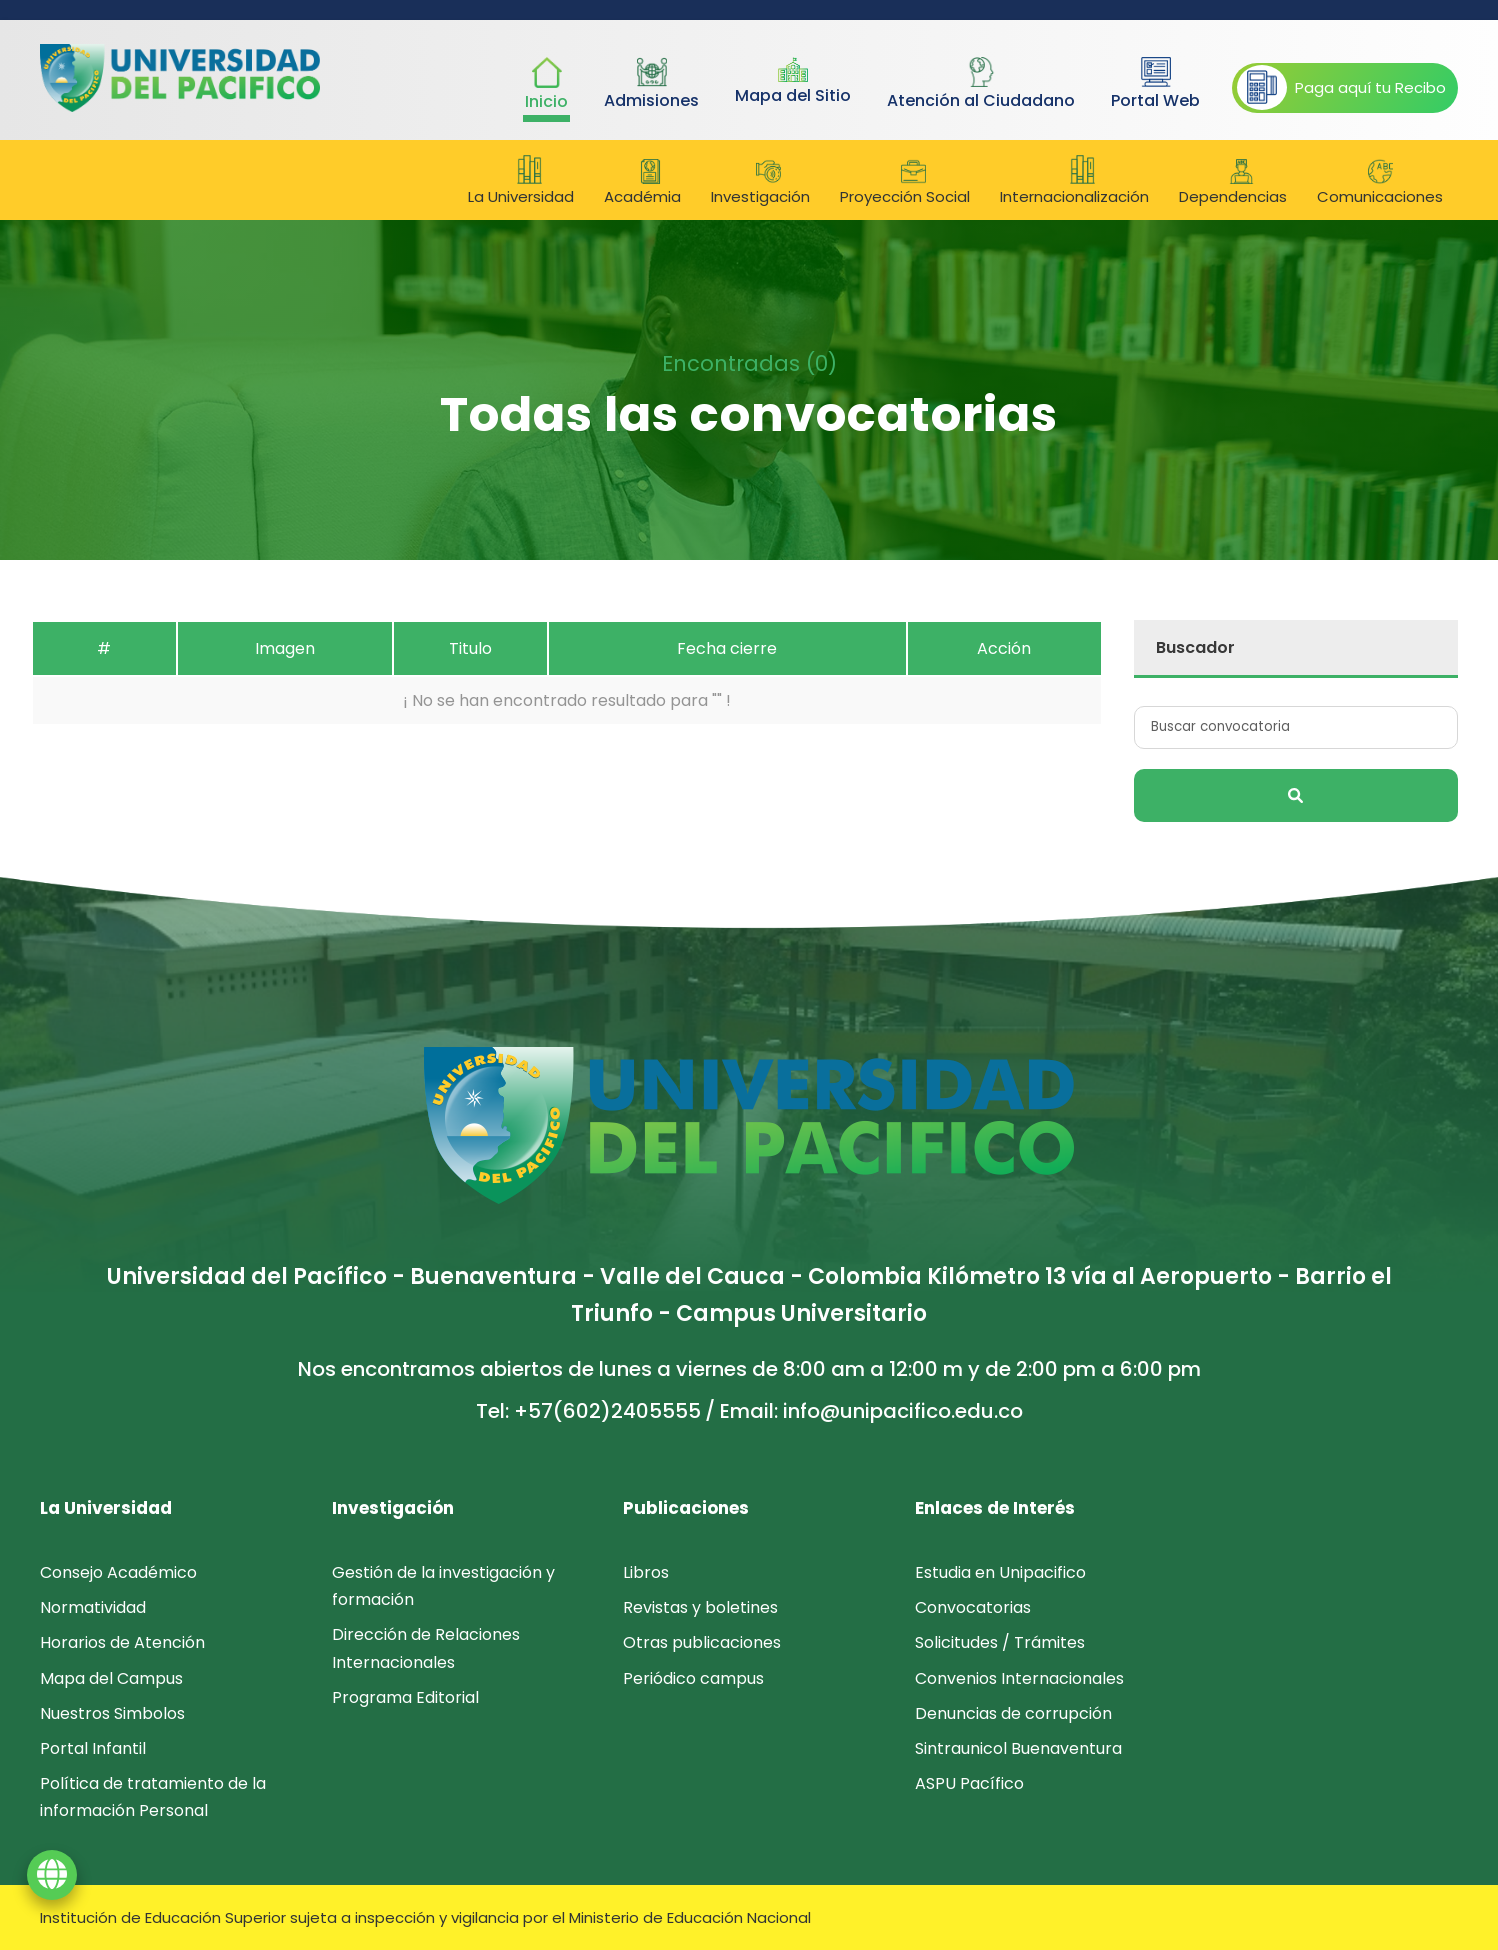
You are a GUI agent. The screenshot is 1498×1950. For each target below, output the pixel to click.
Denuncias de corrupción (1013, 1713)
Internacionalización (1082, 181)
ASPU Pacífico (969, 1783)
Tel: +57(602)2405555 (588, 1411)
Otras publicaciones (702, 1642)
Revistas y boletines (700, 1607)
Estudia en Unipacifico (1000, 1572)
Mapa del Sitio (793, 82)
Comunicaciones (1380, 183)
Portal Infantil (93, 1748)
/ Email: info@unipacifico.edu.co (864, 1411)
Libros (646, 1572)
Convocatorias (973, 1607)
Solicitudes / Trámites (1000, 1642)
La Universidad (529, 181)
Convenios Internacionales (1019, 1678)
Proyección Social (913, 183)
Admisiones (651, 84)
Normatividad (93, 1607)
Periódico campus (693, 1678)
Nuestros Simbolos (112, 1713)
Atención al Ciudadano (981, 84)
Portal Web (1155, 84)
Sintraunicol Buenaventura (1018, 1748)
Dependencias (1241, 183)
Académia (650, 183)
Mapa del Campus (111, 1678)
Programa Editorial (405, 1697)
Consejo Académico (118, 1572)
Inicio (546, 85)
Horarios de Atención (122, 1642)
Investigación (768, 183)
